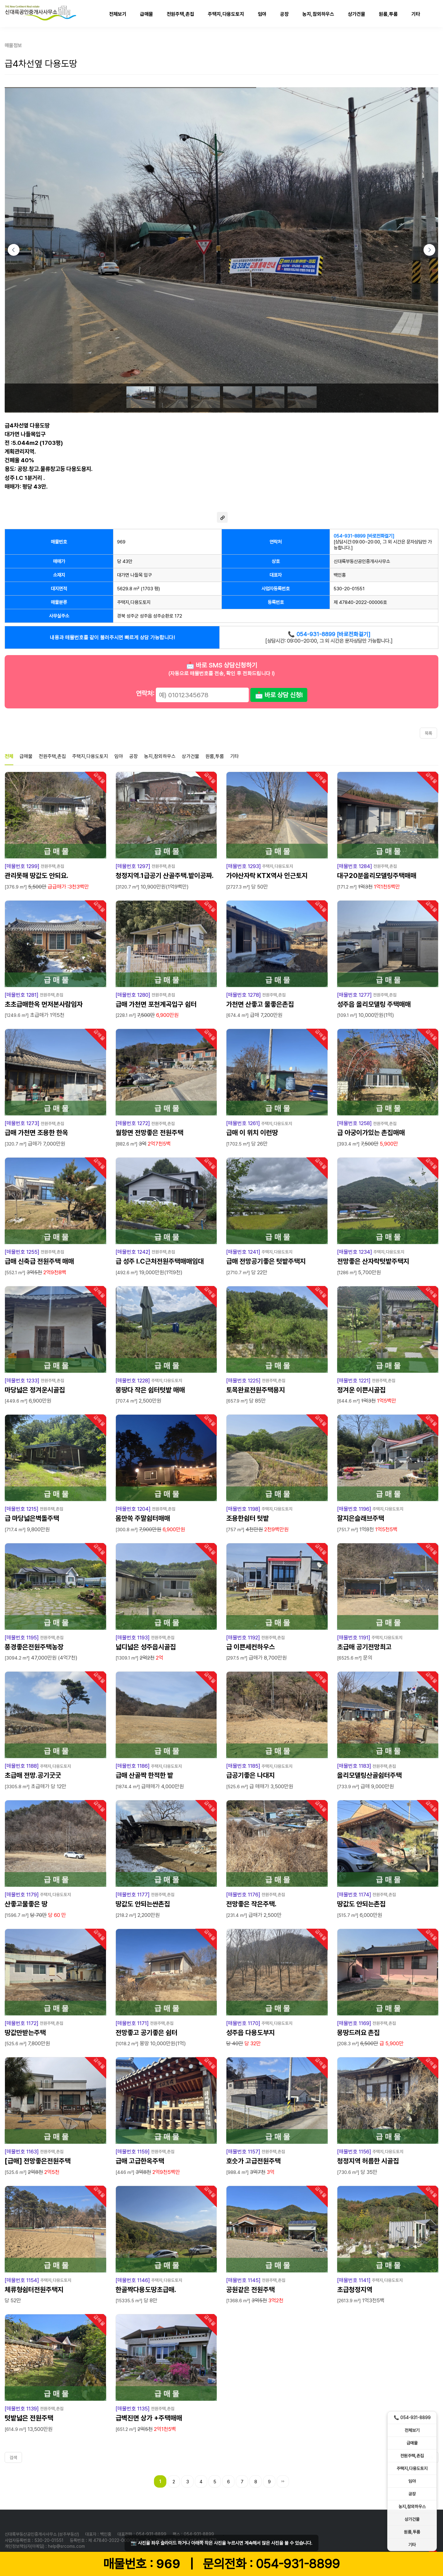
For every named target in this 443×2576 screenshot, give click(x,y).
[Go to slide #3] (205, 397)
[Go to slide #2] (173, 397)
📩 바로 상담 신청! (279, 695)
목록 (428, 733)
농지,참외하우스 (318, 14)
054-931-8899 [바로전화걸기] (364, 536)
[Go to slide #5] (270, 397)
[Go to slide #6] (302, 397)
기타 (415, 14)
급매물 (146, 14)
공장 (284, 14)
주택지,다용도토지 (226, 14)
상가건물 (356, 14)
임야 (262, 14)
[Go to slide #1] (141, 397)
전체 (9, 756)
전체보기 (117, 14)
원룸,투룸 (388, 14)
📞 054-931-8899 (412, 2417)
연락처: (145, 693)
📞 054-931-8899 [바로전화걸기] (329, 634)
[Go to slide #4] (237, 397)
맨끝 (283, 2481)
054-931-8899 (298, 2563)
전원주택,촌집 (180, 14)
